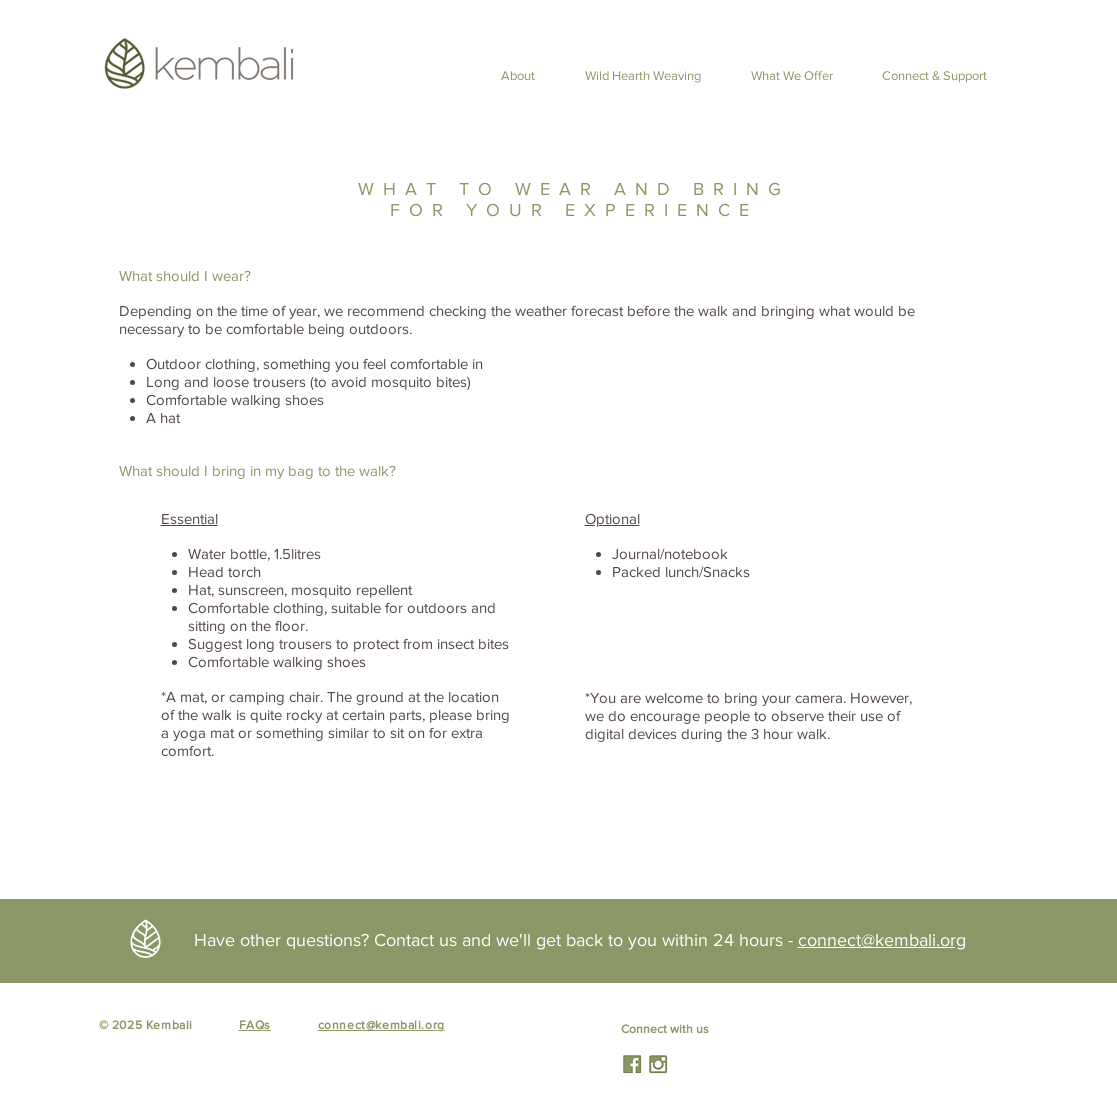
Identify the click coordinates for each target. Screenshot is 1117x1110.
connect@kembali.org (882, 940)
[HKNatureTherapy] (632, 1064)
